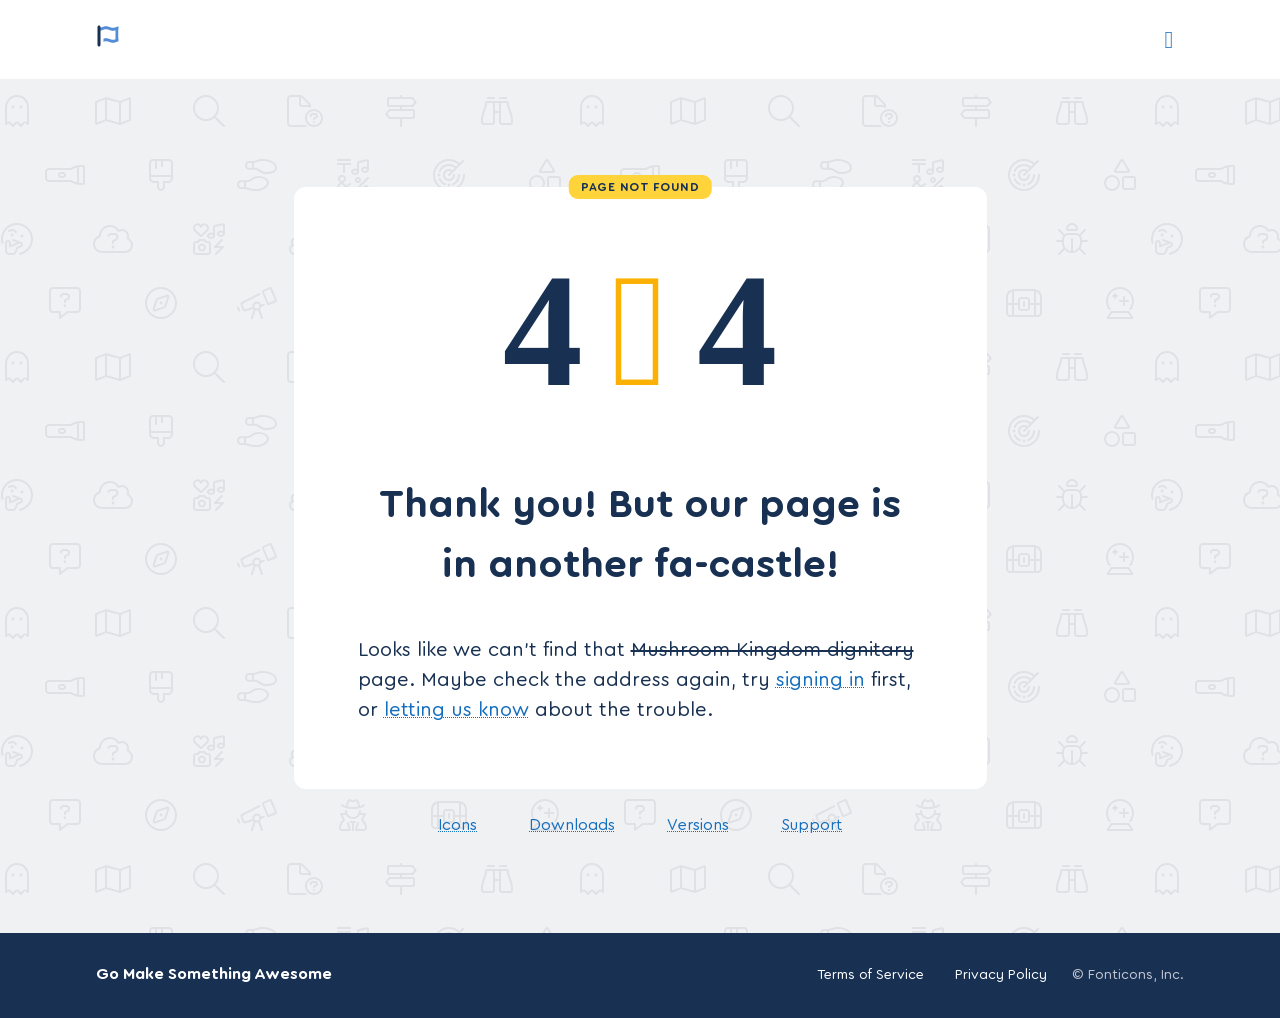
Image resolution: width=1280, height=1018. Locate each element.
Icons (457, 825)
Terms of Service (870, 975)
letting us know (456, 710)
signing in (820, 680)
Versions (698, 825)
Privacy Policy (1001, 975)
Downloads (572, 825)
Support (811, 825)
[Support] (1169, 40)
